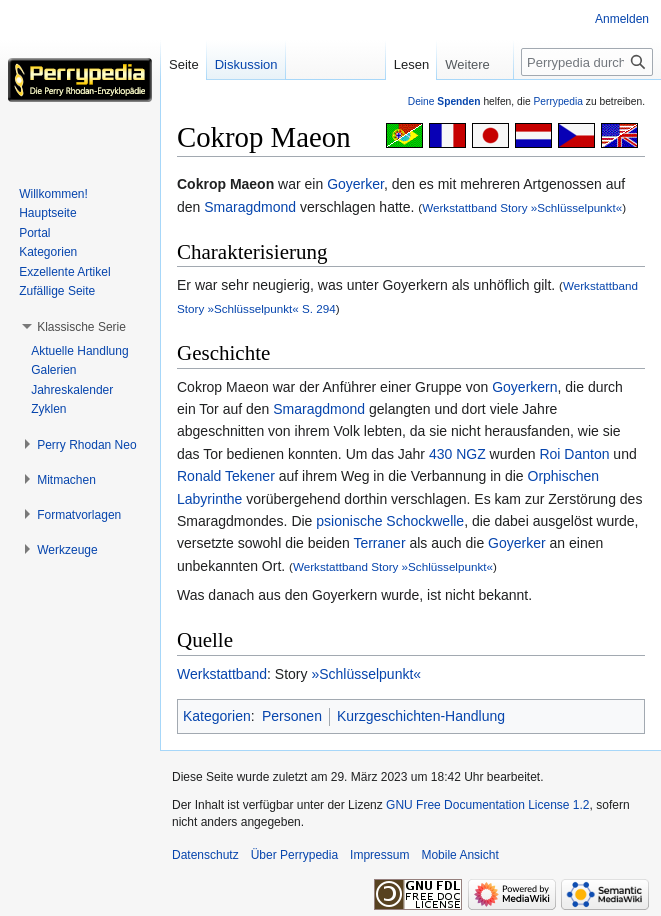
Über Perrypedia (294, 855)
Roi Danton (574, 454)
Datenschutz (205, 855)
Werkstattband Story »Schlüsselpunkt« (522, 207)
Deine (444, 101)
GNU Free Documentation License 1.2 (487, 805)
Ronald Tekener (226, 476)
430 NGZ (457, 454)
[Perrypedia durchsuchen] (587, 62)
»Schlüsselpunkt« (366, 674)
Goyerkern (524, 387)
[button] (81, 327)
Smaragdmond (250, 207)
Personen (292, 716)
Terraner (379, 543)
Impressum (379, 855)
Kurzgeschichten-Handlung (421, 716)
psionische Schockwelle (390, 521)
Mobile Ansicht (459, 855)
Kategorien (217, 716)
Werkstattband (222, 674)
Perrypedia (558, 101)
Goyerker (355, 184)
